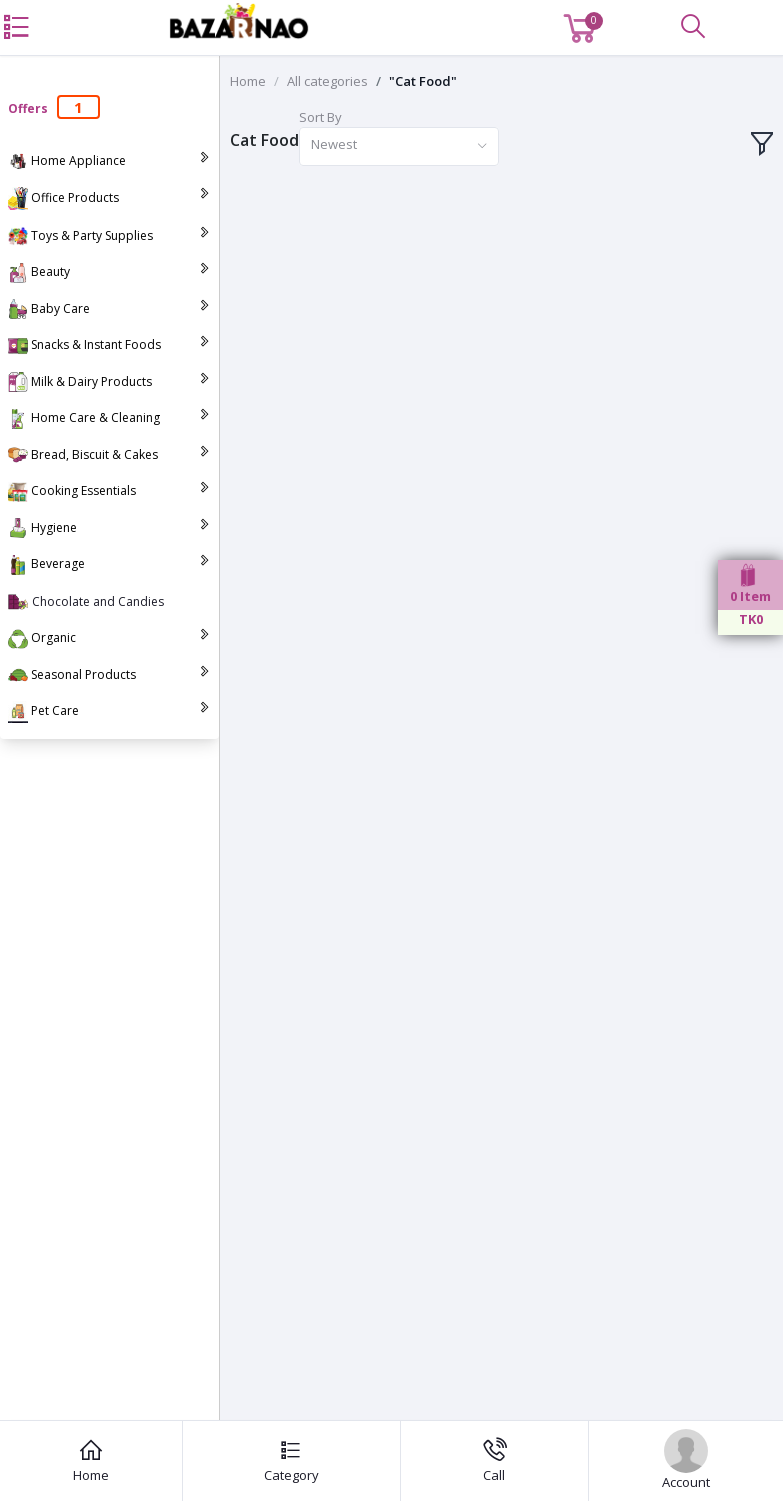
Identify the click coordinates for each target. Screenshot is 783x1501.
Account (686, 1460)
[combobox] (399, 146)
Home (248, 81)
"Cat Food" (423, 81)
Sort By (320, 117)
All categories (327, 81)
